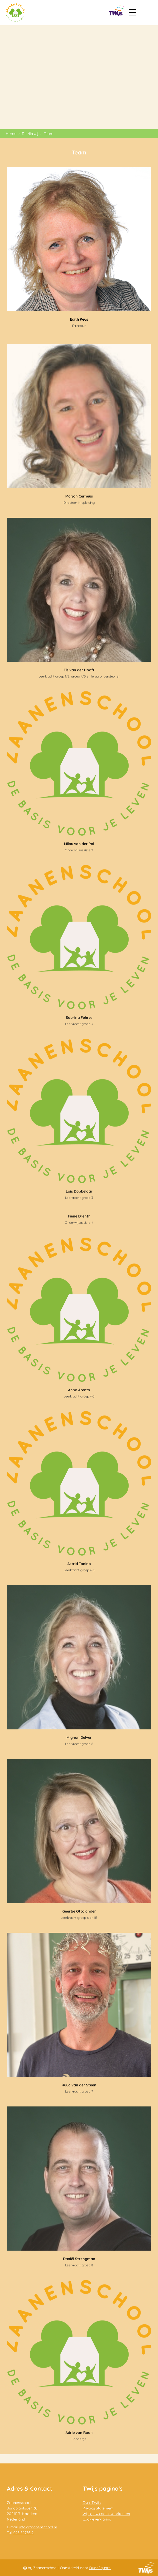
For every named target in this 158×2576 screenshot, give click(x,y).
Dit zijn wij (30, 133)
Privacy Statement (98, 2508)
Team (48, 133)
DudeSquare (100, 2567)
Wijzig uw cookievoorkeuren (106, 2513)
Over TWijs (92, 2502)
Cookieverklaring (97, 2519)
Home (11, 133)
